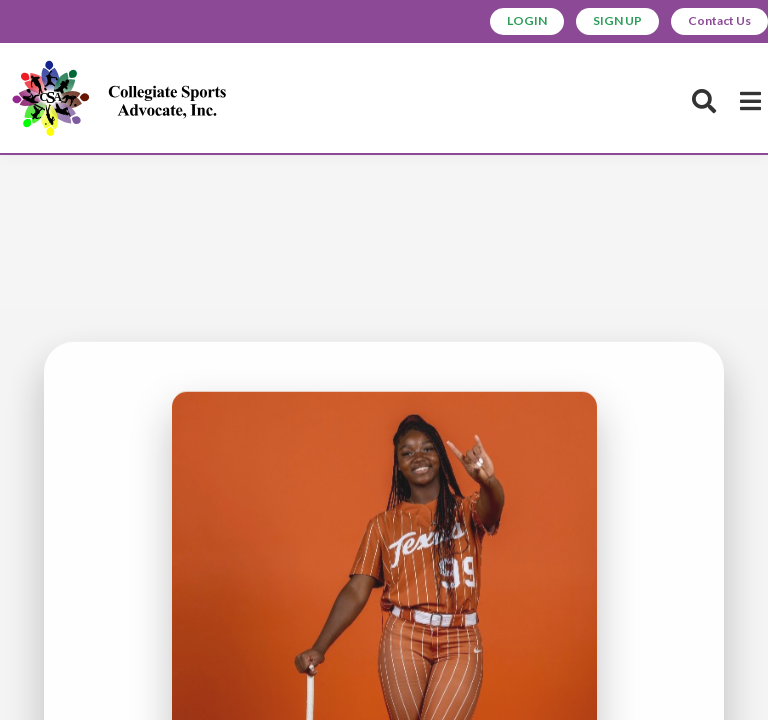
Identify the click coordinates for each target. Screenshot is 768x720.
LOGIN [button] (499, 22)
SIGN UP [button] (598, 22)
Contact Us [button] (712, 22)
